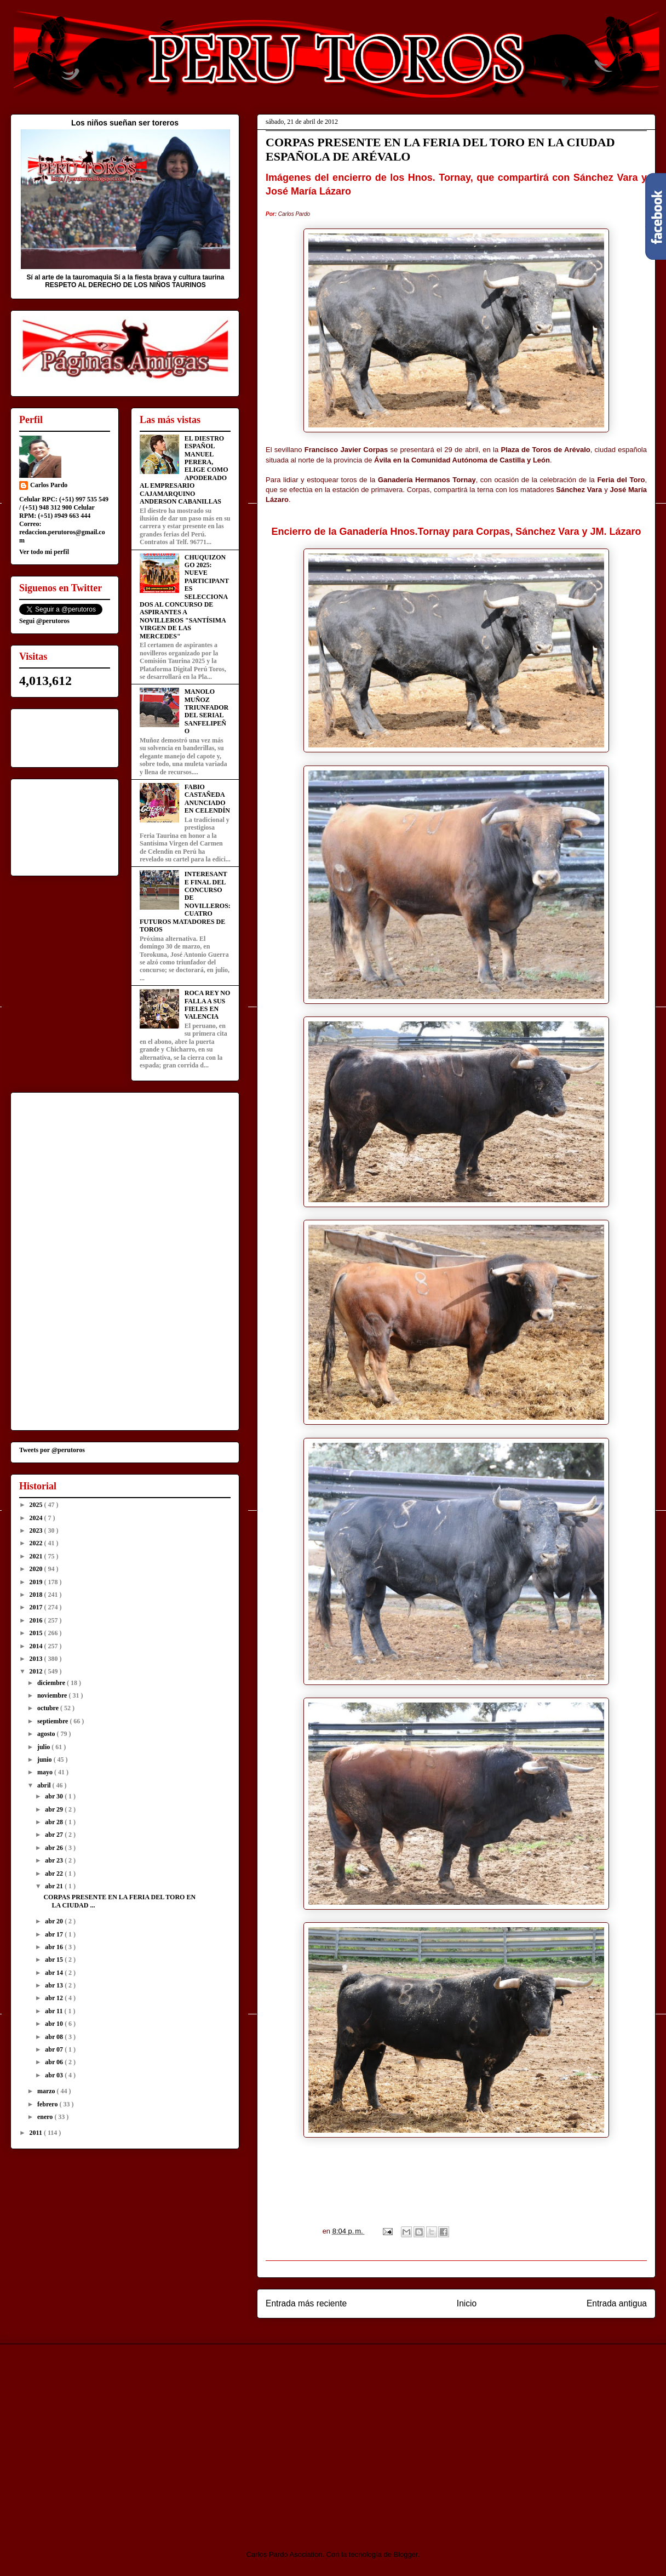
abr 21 (55, 1886)
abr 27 (55, 1834)
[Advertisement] (102, 2437)
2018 (37, 1594)
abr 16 (55, 1947)
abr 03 (55, 2075)
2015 (37, 1633)
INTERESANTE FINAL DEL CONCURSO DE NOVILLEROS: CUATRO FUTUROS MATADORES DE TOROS (185, 901)
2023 (37, 1530)
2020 (37, 1569)
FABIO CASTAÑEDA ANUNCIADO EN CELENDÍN (207, 798)
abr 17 (55, 1934)
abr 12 (55, 1998)
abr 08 (55, 2037)
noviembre (52, 1695)
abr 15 (55, 1959)
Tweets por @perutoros (52, 1450)
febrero (48, 2104)
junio (45, 1759)
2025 (37, 1505)
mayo (45, 1772)
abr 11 (54, 2011)
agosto (47, 1734)
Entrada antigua (617, 2303)
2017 (37, 1607)
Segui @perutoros (44, 621)
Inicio (466, 2303)
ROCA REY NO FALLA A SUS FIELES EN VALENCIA (208, 1004)
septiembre (53, 1721)
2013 (37, 1659)
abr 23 (55, 1860)
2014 (37, 1646)
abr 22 (55, 1873)
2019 (37, 1582)
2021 (37, 1556)
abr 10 (55, 2023)
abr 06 (55, 2062)
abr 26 (55, 1848)
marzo (47, 2091)
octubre (48, 1708)
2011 (37, 2133)
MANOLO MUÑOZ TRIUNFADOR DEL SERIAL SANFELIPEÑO (206, 711)
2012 (37, 1671)
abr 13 (55, 1985)
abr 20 (55, 1921)
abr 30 (55, 1796)
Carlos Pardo (48, 485)
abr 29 (55, 1809)
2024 (37, 1518)
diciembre (52, 1683)
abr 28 (55, 1822)
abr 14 (55, 1973)
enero (45, 2117)
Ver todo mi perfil (44, 552)
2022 (37, 1543)
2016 (37, 1620)
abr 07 (55, 2049)
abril (45, 1785)
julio (44, 1747)
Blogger (406, 2554)
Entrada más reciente (306, 2303)
